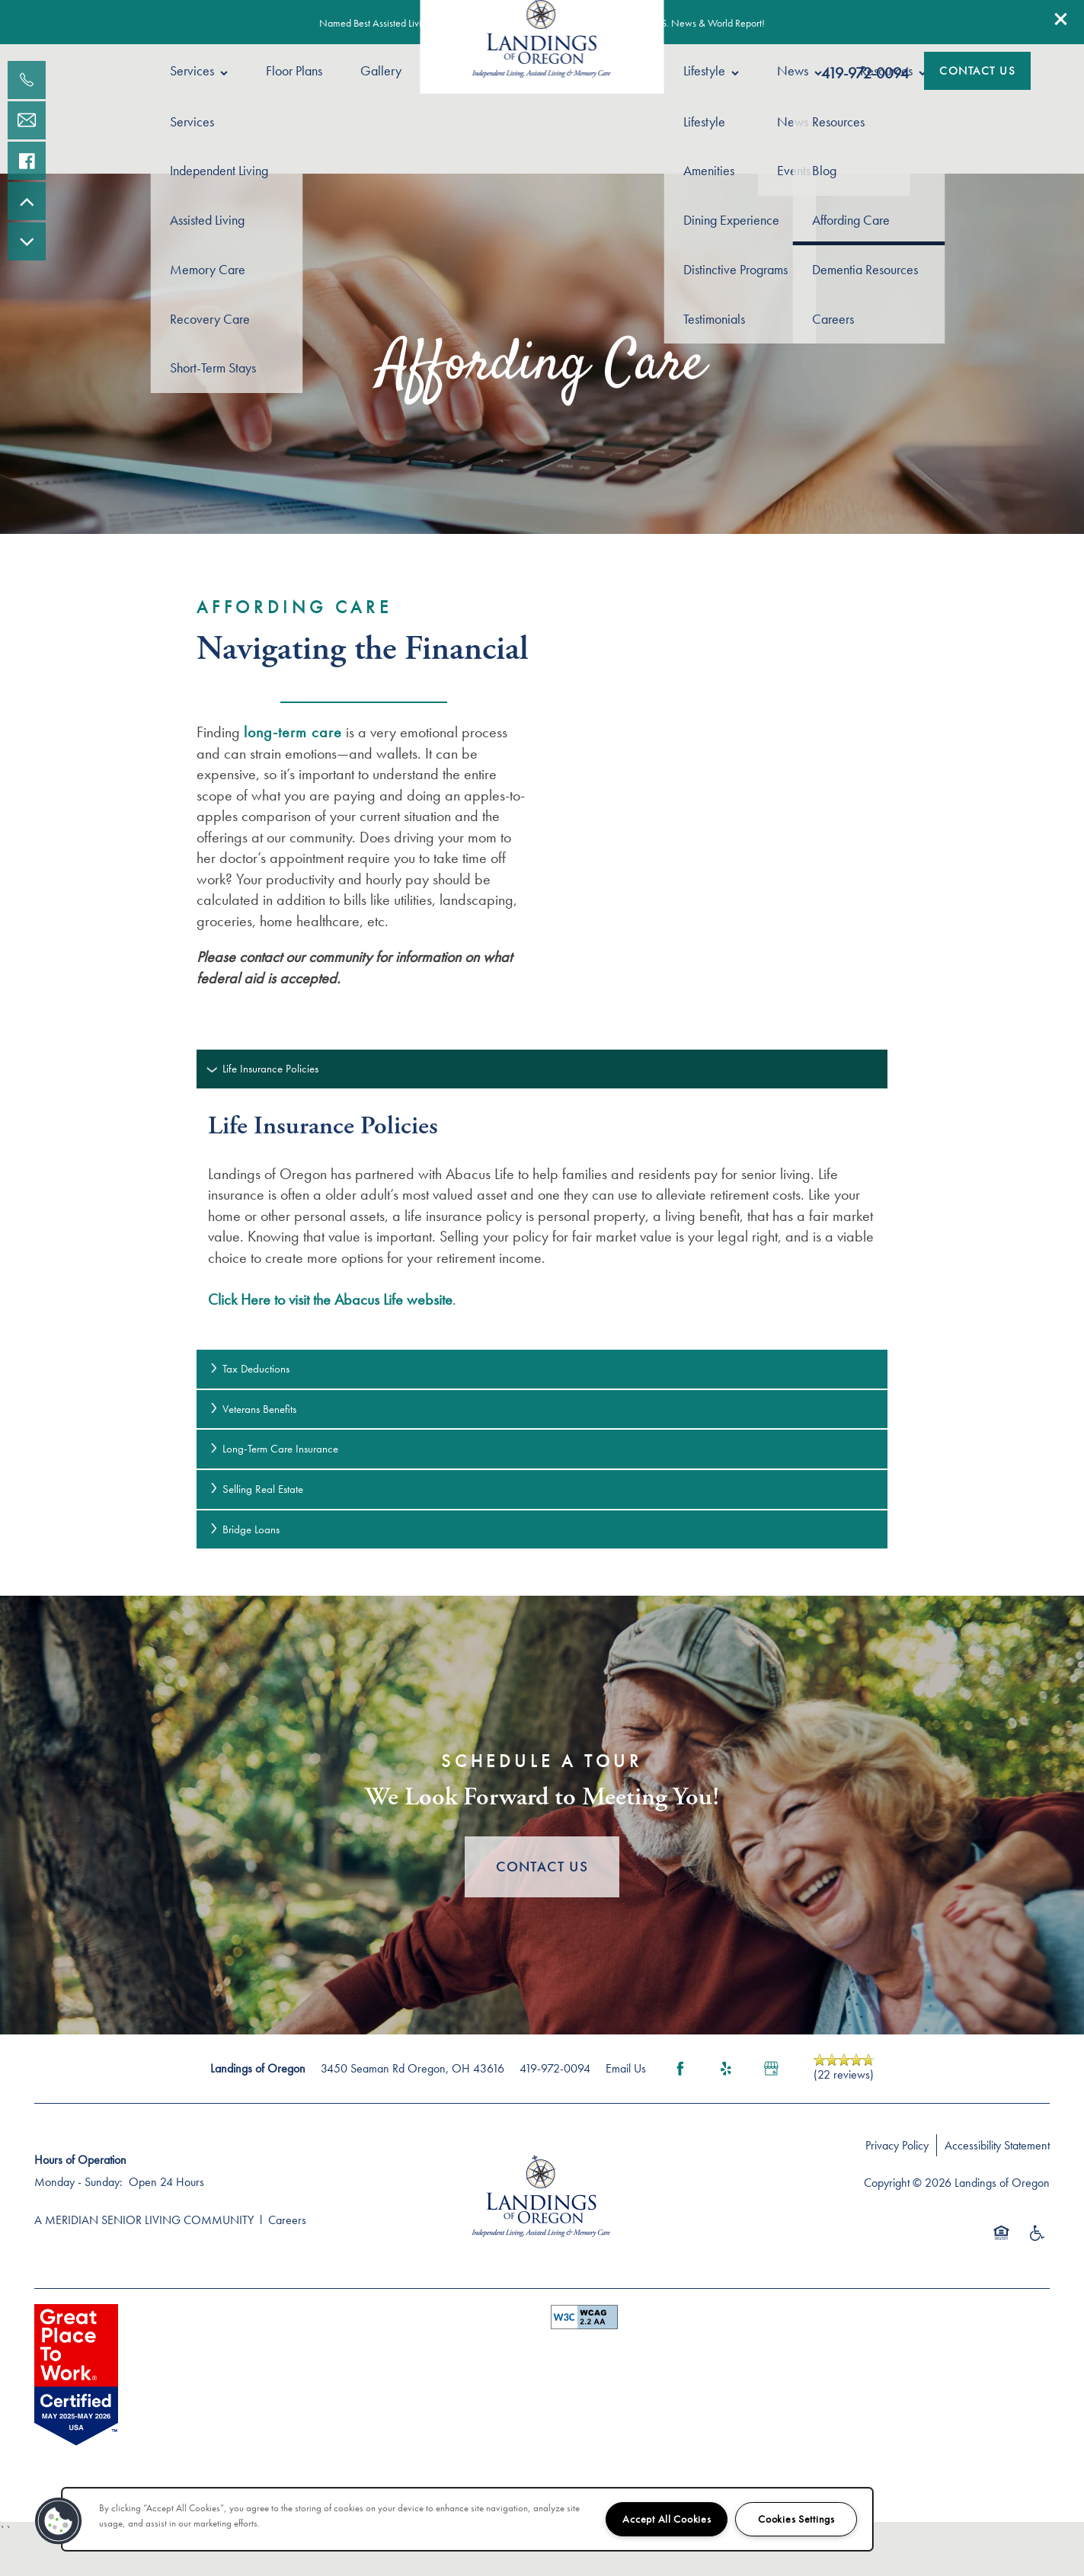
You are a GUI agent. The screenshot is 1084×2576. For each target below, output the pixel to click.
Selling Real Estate (255, 1489)
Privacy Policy (897, 2145)
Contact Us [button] (542, 1866)
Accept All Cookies (666, 2519)
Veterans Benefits (252, 1409)
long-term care (293, 732)
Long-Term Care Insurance (273, 1448)
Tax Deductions (248, 1368)
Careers (287, 2220)
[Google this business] (772, 2069)
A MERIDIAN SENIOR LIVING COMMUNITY (144, 2220)
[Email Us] (27, 120)
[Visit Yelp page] (726, 2069)
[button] (1061, 19)
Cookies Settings (796, 2519)
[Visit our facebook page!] (27, 161)
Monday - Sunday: (78, 2182)
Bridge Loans (244, 1529)
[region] (467, 2519)
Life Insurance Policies (263, 1068)
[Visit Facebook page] (680, 2069)
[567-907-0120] (27, 80)
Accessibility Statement (997, 2145)
